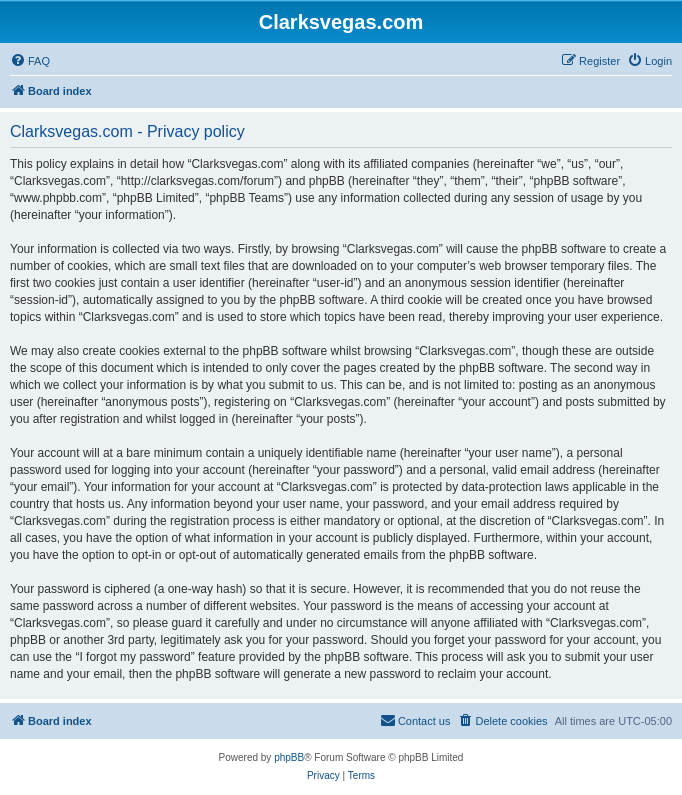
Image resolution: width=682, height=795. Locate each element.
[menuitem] (30, 61)
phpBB (289, 757)
